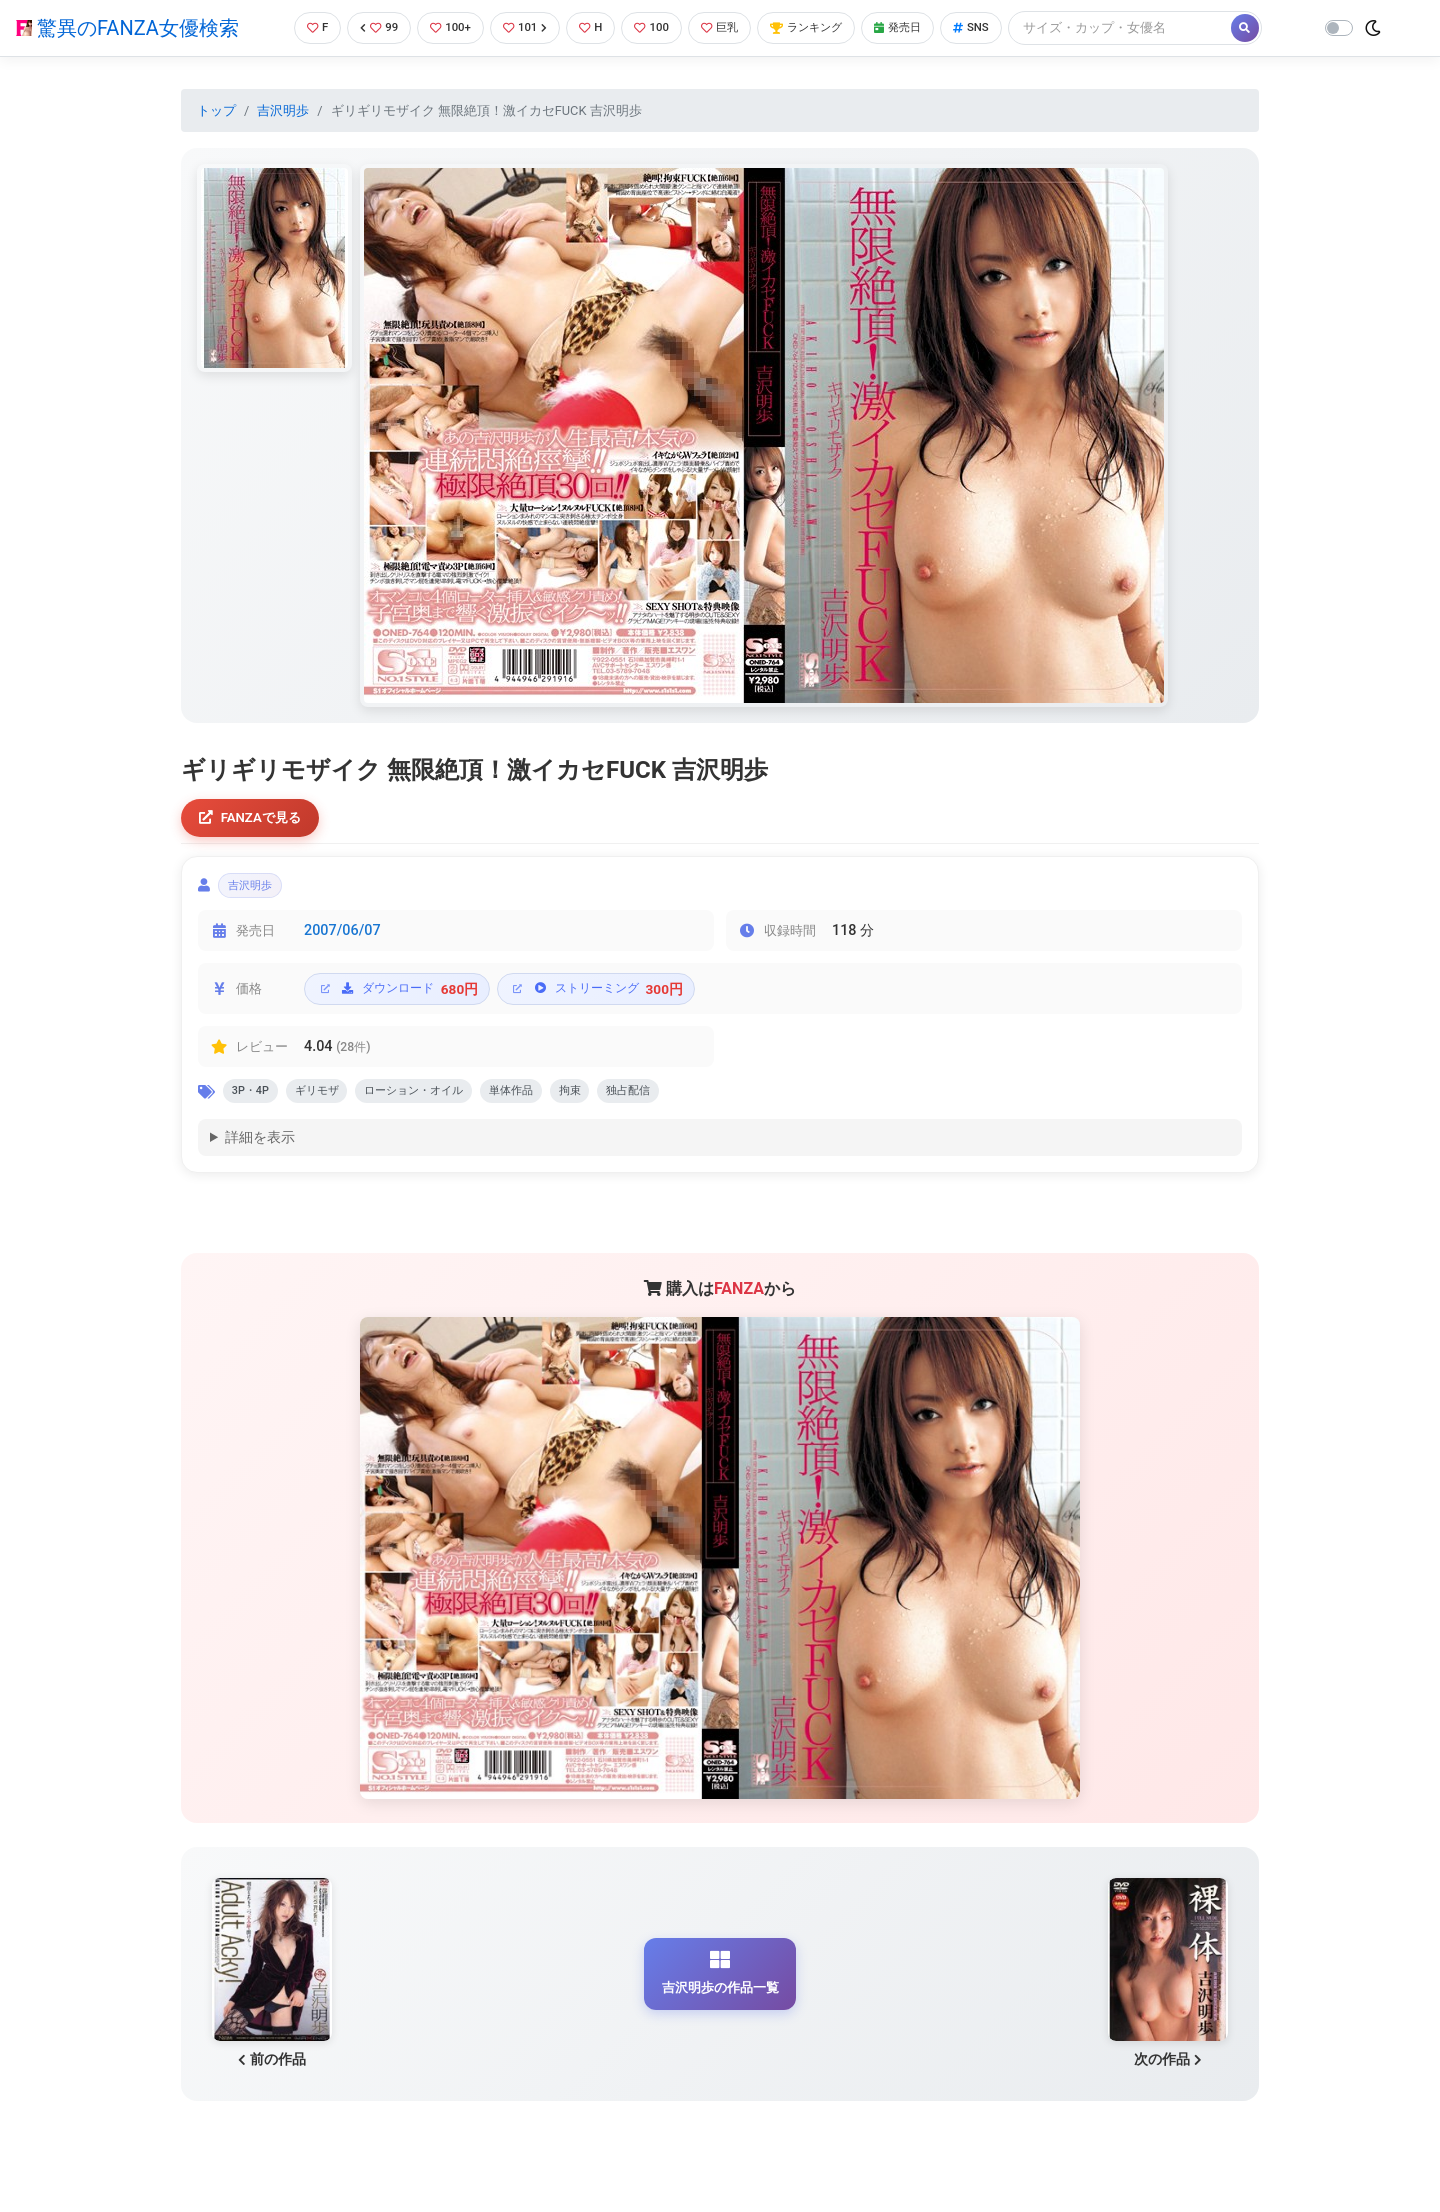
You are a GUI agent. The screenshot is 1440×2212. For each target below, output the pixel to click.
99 (367, 27)
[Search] (1155, 27)
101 (521, 27)
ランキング (823, 27)
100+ (443, 27)
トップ (216, 110)
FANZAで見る (255, 819)
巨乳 (728, 27)
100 (655, 27)
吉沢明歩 (283, 110)
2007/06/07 (342, 939)
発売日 (924, 27)
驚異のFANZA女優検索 (127, 28)
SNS (1003, 27)
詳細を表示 (260, 1151)
